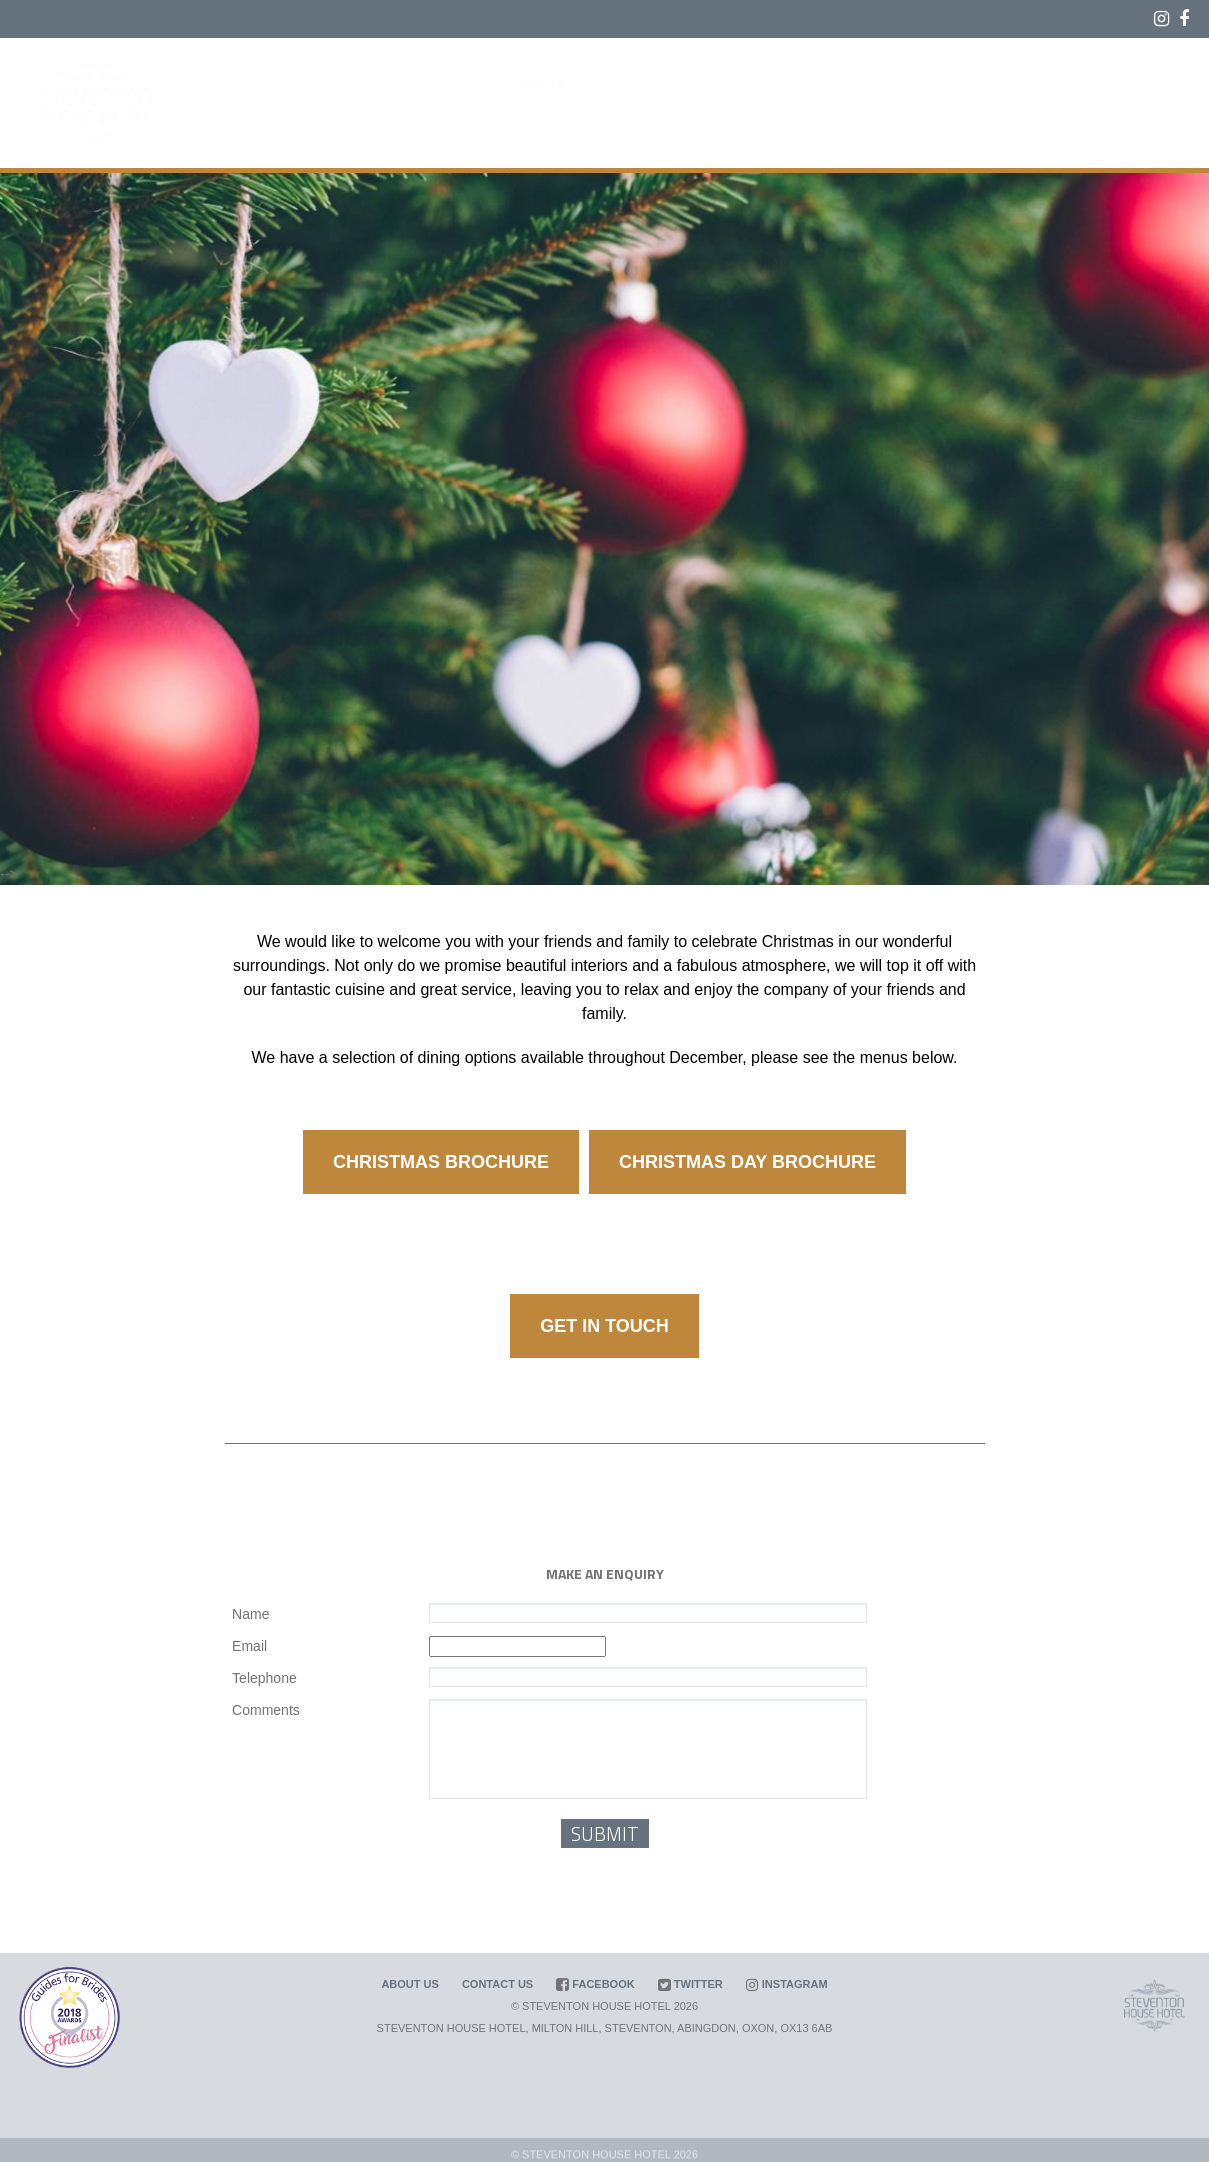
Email (249, 1646)
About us (409, 1984)
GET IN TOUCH (604, 1326)
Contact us (497, 1984)
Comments (266, 1710)
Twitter (690, 1984)
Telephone (264, 1678)
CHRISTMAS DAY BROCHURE (747, 1162)
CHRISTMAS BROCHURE (441, 1162)
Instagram (787, 1984)
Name (250, 1614)
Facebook (595, 1984)
